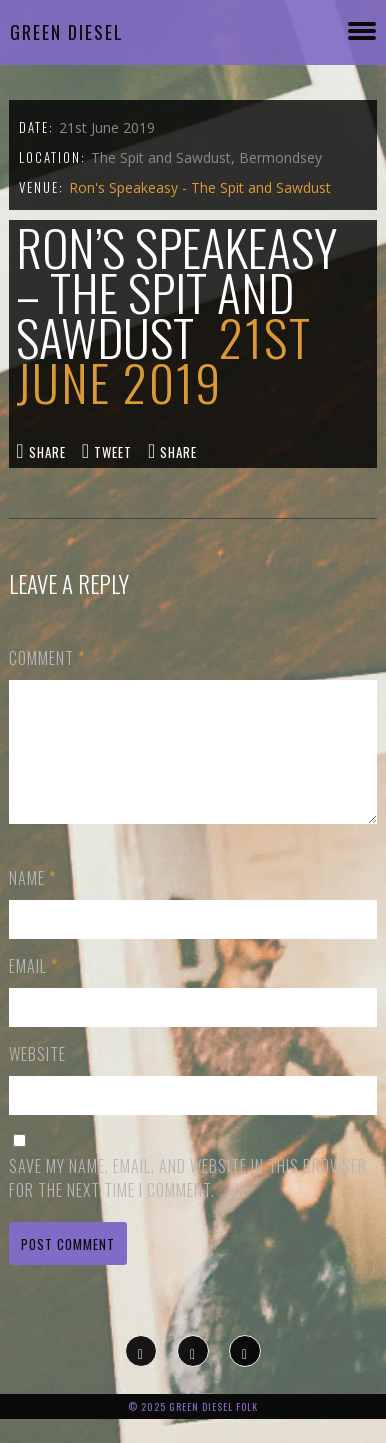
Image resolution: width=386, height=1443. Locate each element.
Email (33, 990)
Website (37, 1078)
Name (32, 902)
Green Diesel (67, 32)
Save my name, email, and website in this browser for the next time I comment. (188, 1202)
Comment (47, 658)
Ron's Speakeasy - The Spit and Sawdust (200, 187)
